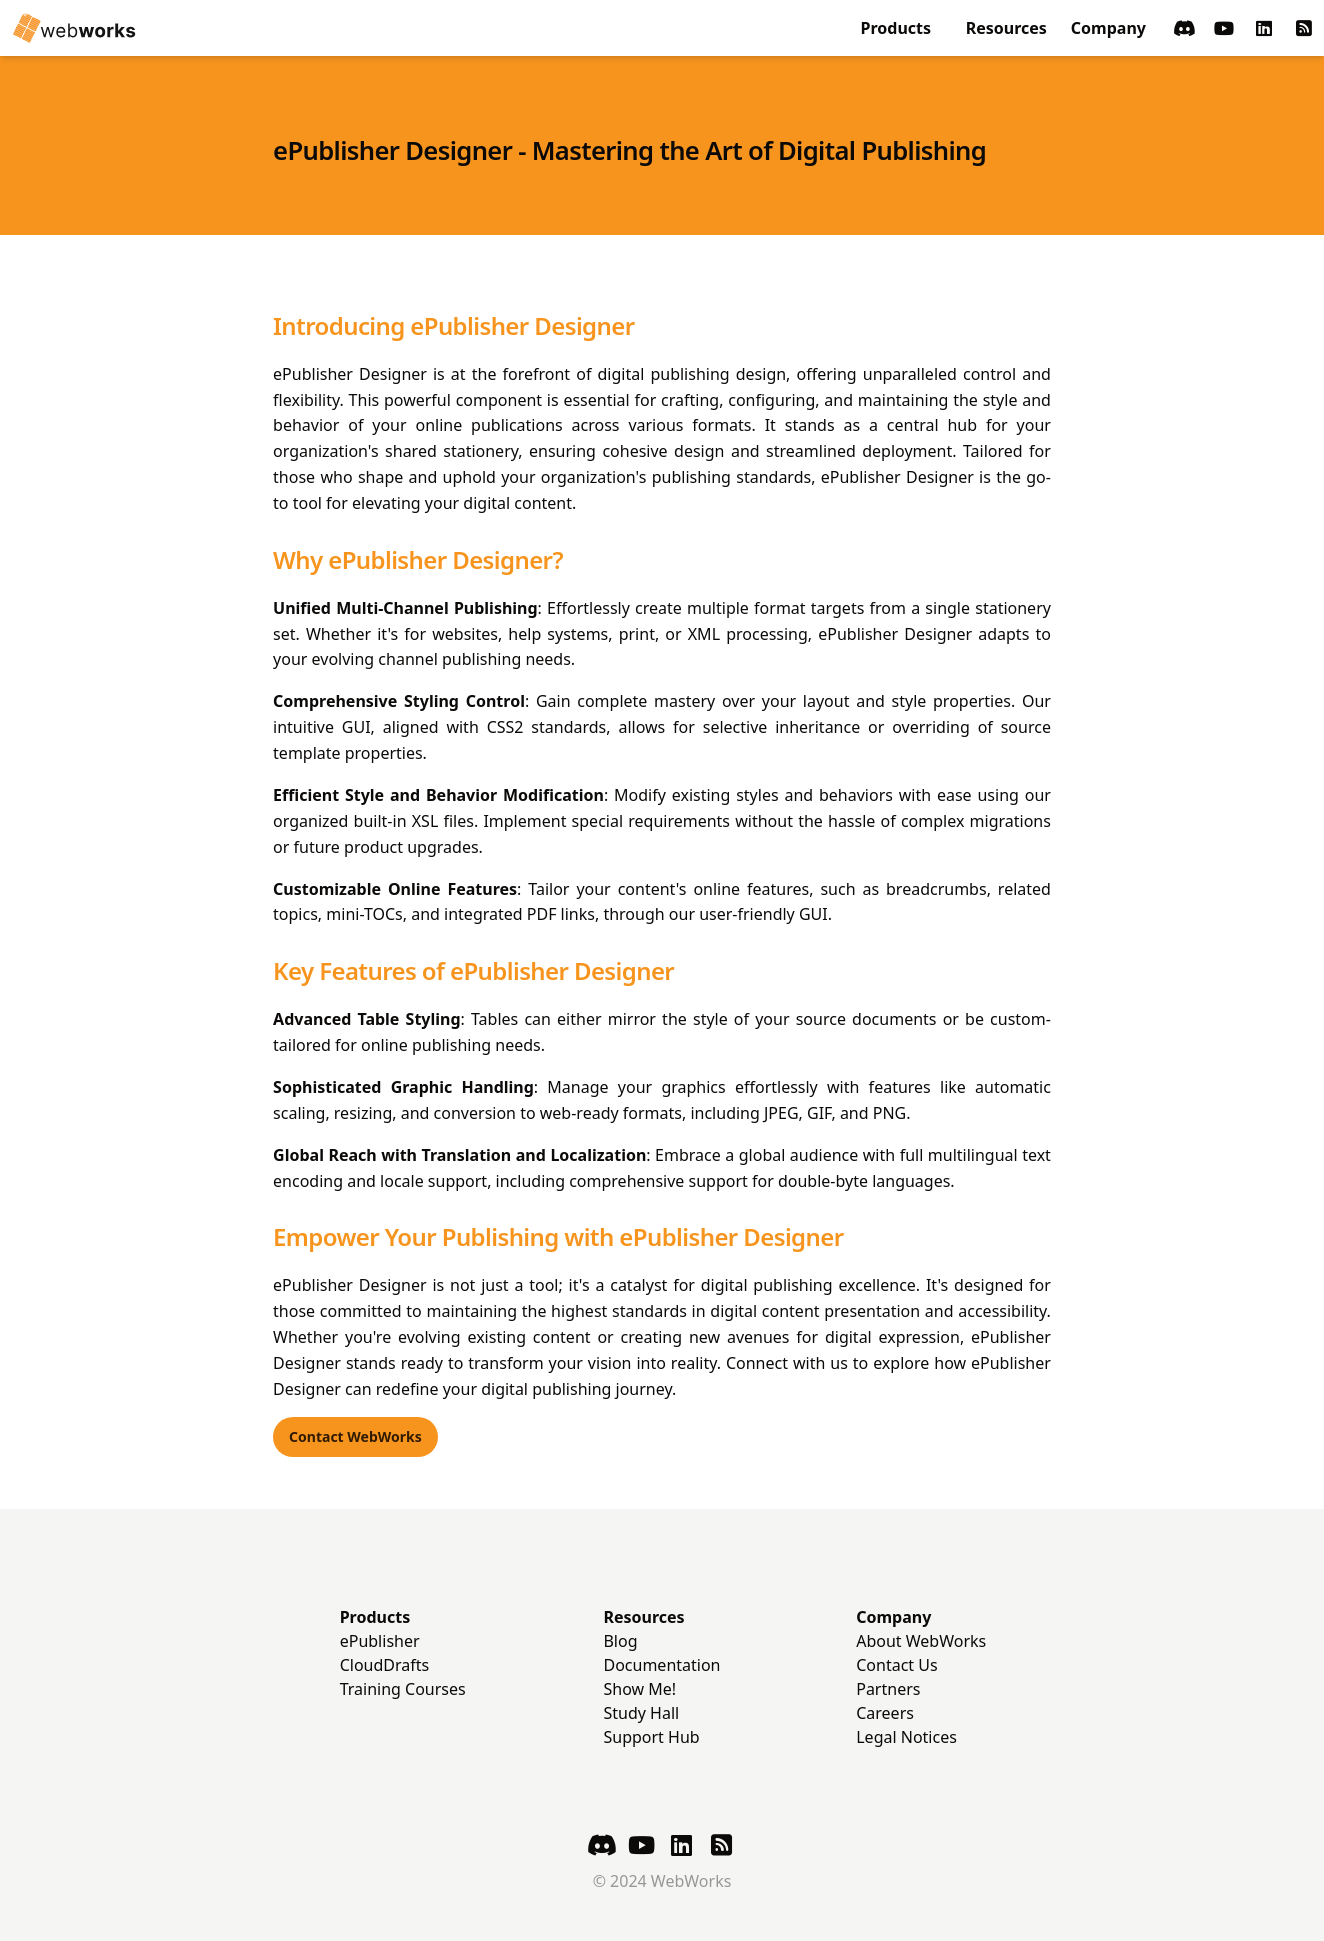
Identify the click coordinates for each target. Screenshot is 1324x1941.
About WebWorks (921, 1641)
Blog (620, 1641)
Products (896, 28)
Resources (1006, 28)
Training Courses (403, 1689)
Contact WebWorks (355, 1436)
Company (1108, 28)
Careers (885, 1713)
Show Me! (639, 1689)
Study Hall (641, 1713)
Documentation (661, 1665)
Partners (888, 1689)
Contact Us (896, 1665)
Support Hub (651, 1737)
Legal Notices (906, 1737)
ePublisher (380, 1641)
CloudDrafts (385, 1665)
